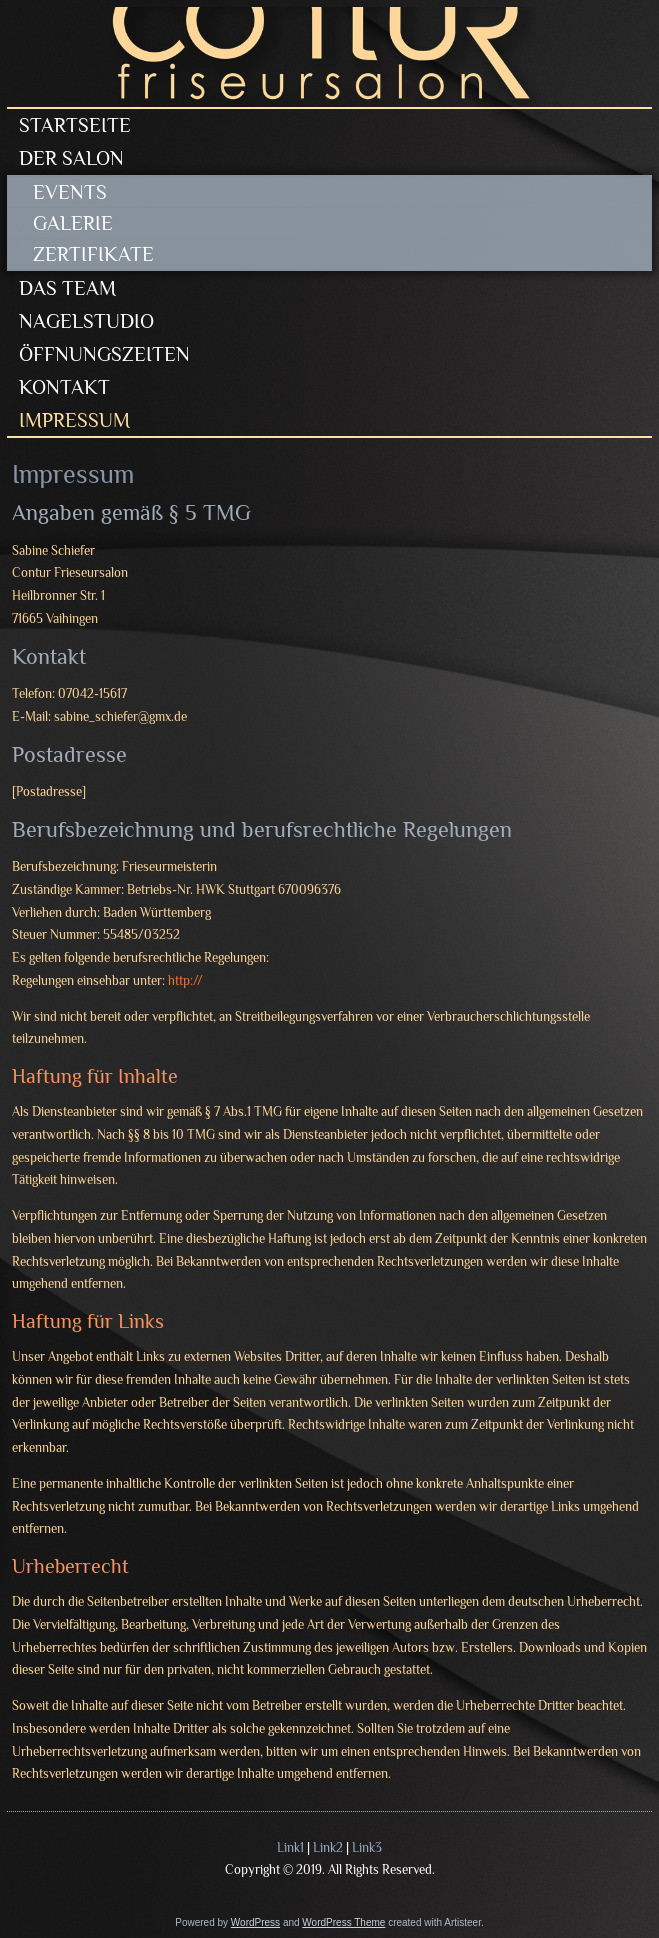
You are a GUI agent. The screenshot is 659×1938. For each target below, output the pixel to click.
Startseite (75, 125)
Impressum (74, 420)
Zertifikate (93, 254)
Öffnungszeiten (104, 354)
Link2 (328, 1847)
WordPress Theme (343, 1922)
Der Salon (71, 158)
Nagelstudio (86, 321)
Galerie (73, 223)
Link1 (290, 1847)
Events (70, 192)
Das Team (67, 288)
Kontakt (64, 387)
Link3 (367, 1847)
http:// (185, 980)
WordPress (255, 1922)
